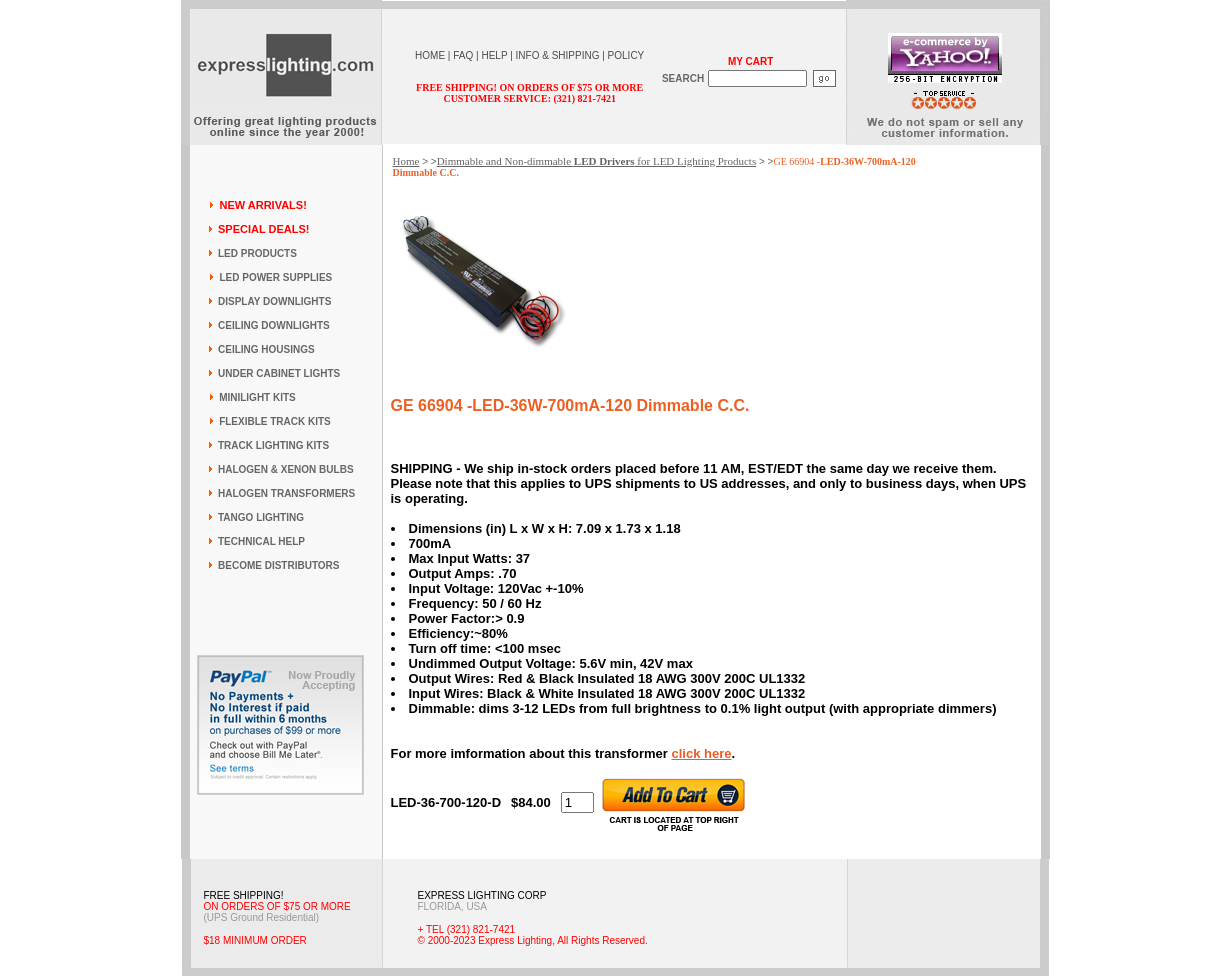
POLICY (626, 55)
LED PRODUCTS (257, 253)
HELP (494, 55)
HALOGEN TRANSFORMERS (286, 493)
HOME (430, 55)
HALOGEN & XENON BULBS (286, 469)
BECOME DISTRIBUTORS (279, 565)
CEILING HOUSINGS (266, 349)
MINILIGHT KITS (257, 397)
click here (701, 753)
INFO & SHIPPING (558, 55)
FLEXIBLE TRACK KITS (275, 421)
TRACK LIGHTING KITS (273, 445)
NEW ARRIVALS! (262, 205)
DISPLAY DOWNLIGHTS (274, 301)
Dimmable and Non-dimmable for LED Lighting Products (597, 161)
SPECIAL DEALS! (263, 229)
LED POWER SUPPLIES (275, 277)
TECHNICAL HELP (261, 541)
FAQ (463, 55)
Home (406, 161)
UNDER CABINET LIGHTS (279, 373)
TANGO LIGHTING (261, 517)
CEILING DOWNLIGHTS (274, 325)
